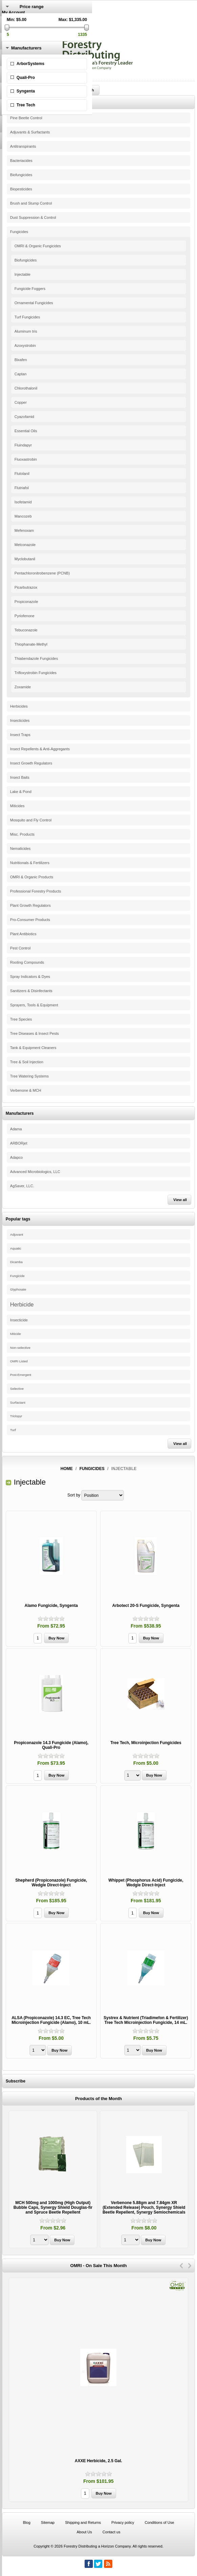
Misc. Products (22, 834)
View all (180, 1200)
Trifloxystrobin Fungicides (36, 673)
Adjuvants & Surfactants (30, 132)
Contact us (112, 2532)
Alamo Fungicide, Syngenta (51, 1605)
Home (67, 1468)
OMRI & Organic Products (31, 877)
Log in (7, 22)
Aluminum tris (26, 331)
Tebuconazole (26, 630)
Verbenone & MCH (25, 1090)
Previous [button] (181, 2265)
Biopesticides (21, 189)
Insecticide (19, 1320)
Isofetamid (23, 502)
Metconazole (25, 545)
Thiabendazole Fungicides (36, 658)
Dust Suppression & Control (33, 217)
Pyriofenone (25, 616)
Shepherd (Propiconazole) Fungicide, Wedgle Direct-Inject (51, 1882)
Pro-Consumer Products (30, 920)
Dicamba (16, 1262)
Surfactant (17, 1402)
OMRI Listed (19, 1361)
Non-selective (20, 1347)
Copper (21, 402)
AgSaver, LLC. (22, 1186)
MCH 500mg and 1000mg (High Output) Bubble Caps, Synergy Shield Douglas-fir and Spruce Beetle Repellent (53, 2207)
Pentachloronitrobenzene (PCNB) (42, 573)
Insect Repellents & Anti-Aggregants (40, 749)
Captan (20, 374)
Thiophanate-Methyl (31, 644)
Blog (26, 2522)
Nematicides (20, 848)
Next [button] (189, 2265)
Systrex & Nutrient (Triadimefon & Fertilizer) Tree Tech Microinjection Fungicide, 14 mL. (146, 2020)
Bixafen (21, 360)
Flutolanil (22, 474)
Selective (17, 1388)
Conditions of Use (159, 2522)
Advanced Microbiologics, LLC (35, 1172)
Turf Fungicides (27, 317)
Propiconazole (26, 602)
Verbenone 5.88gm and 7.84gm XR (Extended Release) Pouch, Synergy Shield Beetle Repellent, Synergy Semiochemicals (144, 2207)
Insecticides (19, 720)
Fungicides (19, 232)
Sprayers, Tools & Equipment (34, 1005)
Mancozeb (23, 516)
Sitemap (47, 2522)
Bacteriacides (21, 161)
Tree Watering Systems (29, 1076)
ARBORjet (18, 1143)
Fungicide (17, 1276)
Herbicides (19, 706)
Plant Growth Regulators (30, 905)
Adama (16, 1129)
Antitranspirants (23, 146)
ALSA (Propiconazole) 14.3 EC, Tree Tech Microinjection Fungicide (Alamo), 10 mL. (51, 2020)
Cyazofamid (24, 417)
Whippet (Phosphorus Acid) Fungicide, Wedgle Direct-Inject (145, 1882)
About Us (84, 2532)
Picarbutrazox (26, 587)
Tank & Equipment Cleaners (33, 1048)
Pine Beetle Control (26, 118)
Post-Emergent (20, 1375)
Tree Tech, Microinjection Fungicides (145, 1742)
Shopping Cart (15, 36)
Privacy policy (122, 2522)
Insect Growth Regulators (31, 763)
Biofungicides (21, 175)
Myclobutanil (25, 559)
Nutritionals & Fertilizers (29, 863)
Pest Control (20, 948)
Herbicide (22, 1304)
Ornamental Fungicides (34, 303)
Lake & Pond (20, 792)
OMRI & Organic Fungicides (38, 246)
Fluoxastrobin (26, 459)
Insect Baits (19, 777)
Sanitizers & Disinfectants (31, 991)
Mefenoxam (24, 530)
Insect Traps (20, 735)
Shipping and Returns (83, 2522)
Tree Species (21, 1019)
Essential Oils (26, 431)
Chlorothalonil (26, 388)
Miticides (17, 806)
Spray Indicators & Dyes (30, 977)
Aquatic (15, 1248)
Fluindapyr (23, 445)
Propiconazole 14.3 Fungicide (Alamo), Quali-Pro (51, 1745)
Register (9, 17)
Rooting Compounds (27, 962)
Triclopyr (16, 1416)
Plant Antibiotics (23, 934)
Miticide (15, 1334)
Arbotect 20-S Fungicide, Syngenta (145, 1605)
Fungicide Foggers (30, 289)
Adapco (16, 1157)
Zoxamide (23, 687)
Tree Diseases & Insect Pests (34, 1033)
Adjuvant (16, 1234)
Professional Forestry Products (35, 891)
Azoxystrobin (25, 345)
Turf (13, 1430)
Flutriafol (22, 488)
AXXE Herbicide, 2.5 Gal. (98, 2460)
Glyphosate (18, 1289)
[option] (53, 2180)
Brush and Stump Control (31, 203)
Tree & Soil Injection (26, 1062)
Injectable (22, 274)
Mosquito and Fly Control (30, 820)
